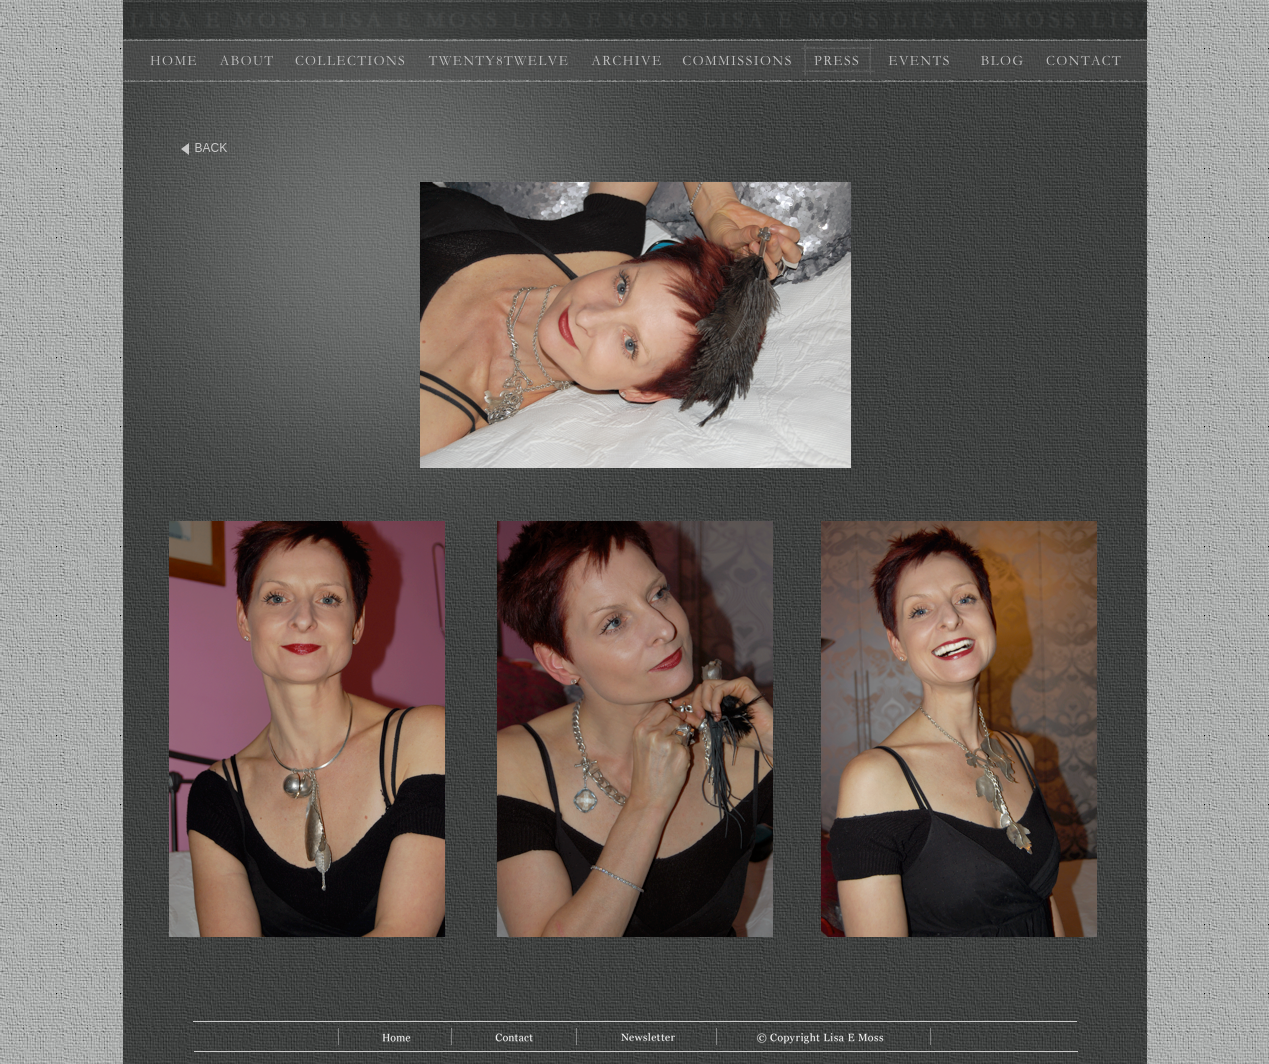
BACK (211, 148)
